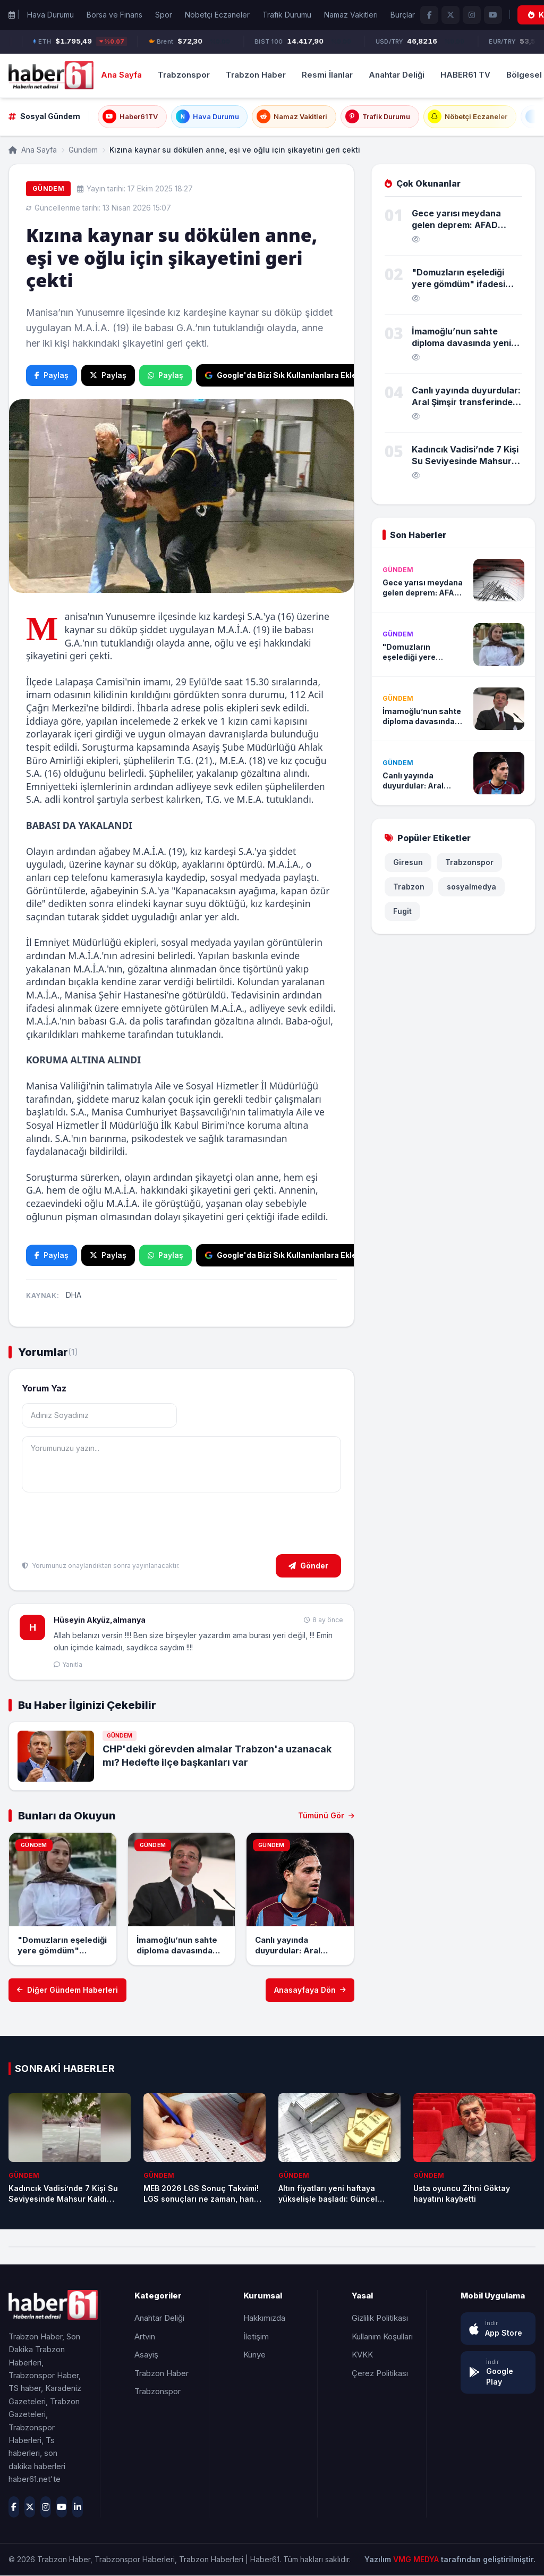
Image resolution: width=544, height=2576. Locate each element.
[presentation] (102, 1525)
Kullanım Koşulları (382, 2336)
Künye (254, 2355)
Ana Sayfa (121, 75)
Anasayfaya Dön (310, 1989)
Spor (163, 14)
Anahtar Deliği (396, 75)
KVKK (362, 2355)
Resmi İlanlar (327, 75)
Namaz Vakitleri (351, 14)
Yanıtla (68, 1664)
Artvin (144, 2336)
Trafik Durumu (286, 14)
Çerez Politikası (380, 2373)
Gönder (308, 1566)
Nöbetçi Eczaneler (217, 14)
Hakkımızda (264, 2318)
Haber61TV (130, 117)
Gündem (83, 150)
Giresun (408, 862)
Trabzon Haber (256, 75)
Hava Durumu (50, 14)
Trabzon (408, 887)
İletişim (256, 2336)
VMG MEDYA (417, 2559)
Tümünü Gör (326, 1815)
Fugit (402, 911)
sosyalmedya (471, 887)
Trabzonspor (184, 75)
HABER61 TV (465, 75)
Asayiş (146, 2355)
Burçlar (402, 14)
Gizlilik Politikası (380, 2318)
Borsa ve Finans (114, 14)
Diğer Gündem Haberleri (67, 1989)
